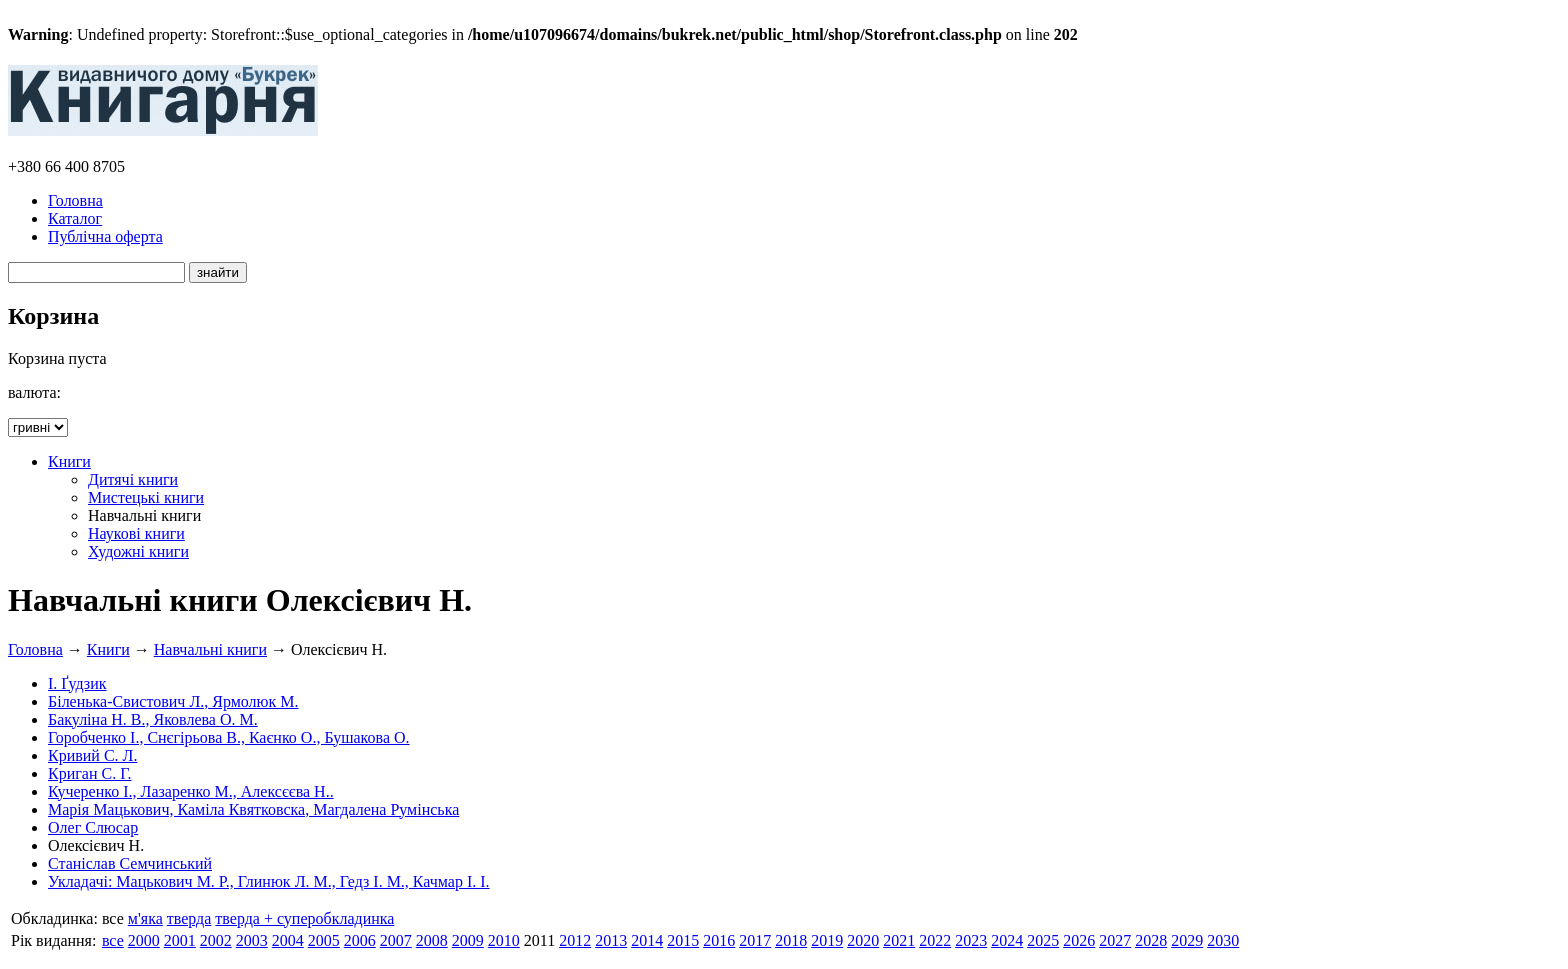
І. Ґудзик (77, 683)
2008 (432, 940)
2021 (899, 940)
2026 (1079, 940)
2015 (683, 940)
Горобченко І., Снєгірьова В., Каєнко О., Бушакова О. (229, 737)
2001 (180, 940)
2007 (396, 940)
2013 (611, 940)
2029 (1187, 940)
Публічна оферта (105, 236)
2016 (719, 940)
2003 (252, 940)
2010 (504, 940)
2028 (1151, 940)
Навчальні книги (210, 649)
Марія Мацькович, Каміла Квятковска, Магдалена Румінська (253, 809)
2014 (647, 940)
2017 (755, 940)
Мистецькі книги (146, 497)
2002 (216, 940)
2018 (791, 940)
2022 (935, 940)
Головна (75, 200)
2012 (575, 940)
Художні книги (138, 551)
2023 (971, 940)
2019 (827, 940)
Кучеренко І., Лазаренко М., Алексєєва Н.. (191, 791)
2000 (144, 940)
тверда (189, 918)
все (113, 940)
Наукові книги (136, 533)
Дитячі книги (133, 479)
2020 (863, 940)
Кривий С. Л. (92, 755)
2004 (288, 940)
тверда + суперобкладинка (304, 918)
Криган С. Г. (90, 773)
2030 (1223, 940)
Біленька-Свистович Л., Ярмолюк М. (173, 701)
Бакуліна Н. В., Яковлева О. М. (153, 719)
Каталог (75, 218)
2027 (1115, 940)
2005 (324, 940)
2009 (468, 940)
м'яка (145, 918)
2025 (1043, 940)
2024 (1007, 940)
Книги (69, 461)
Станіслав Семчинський (130, 863)
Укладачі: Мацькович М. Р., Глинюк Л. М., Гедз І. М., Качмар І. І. (269, 881)
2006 (360, 940)
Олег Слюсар (93, 827)
